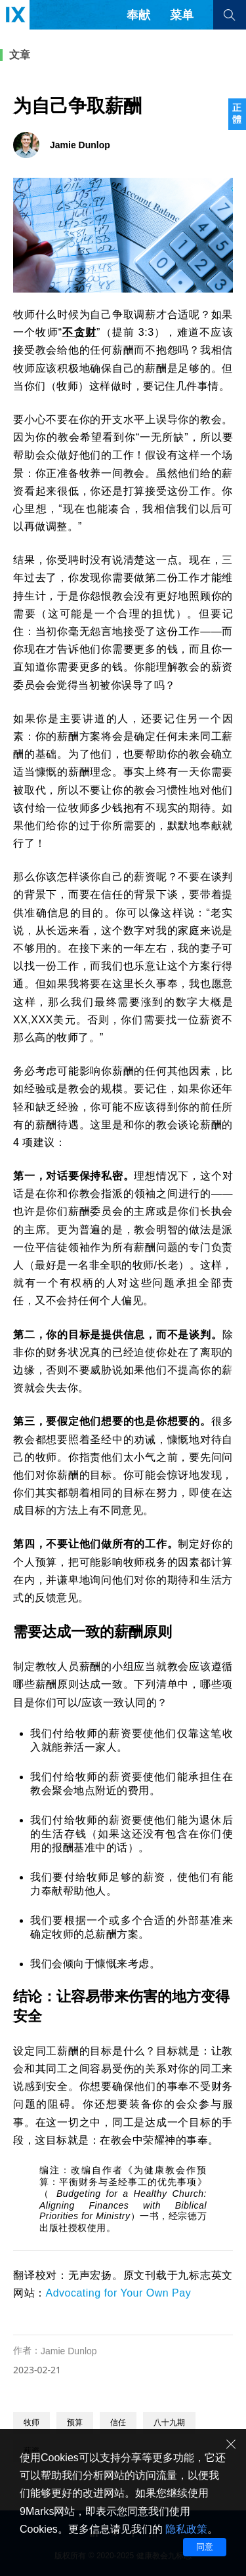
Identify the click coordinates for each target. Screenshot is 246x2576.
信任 (118, 2422)
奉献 (138, 15)
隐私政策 (186, 2529)
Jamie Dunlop (69, 2351)
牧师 (31, 2422)
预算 (75, 2422)
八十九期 (169, 2422)
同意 (204, 2547)
